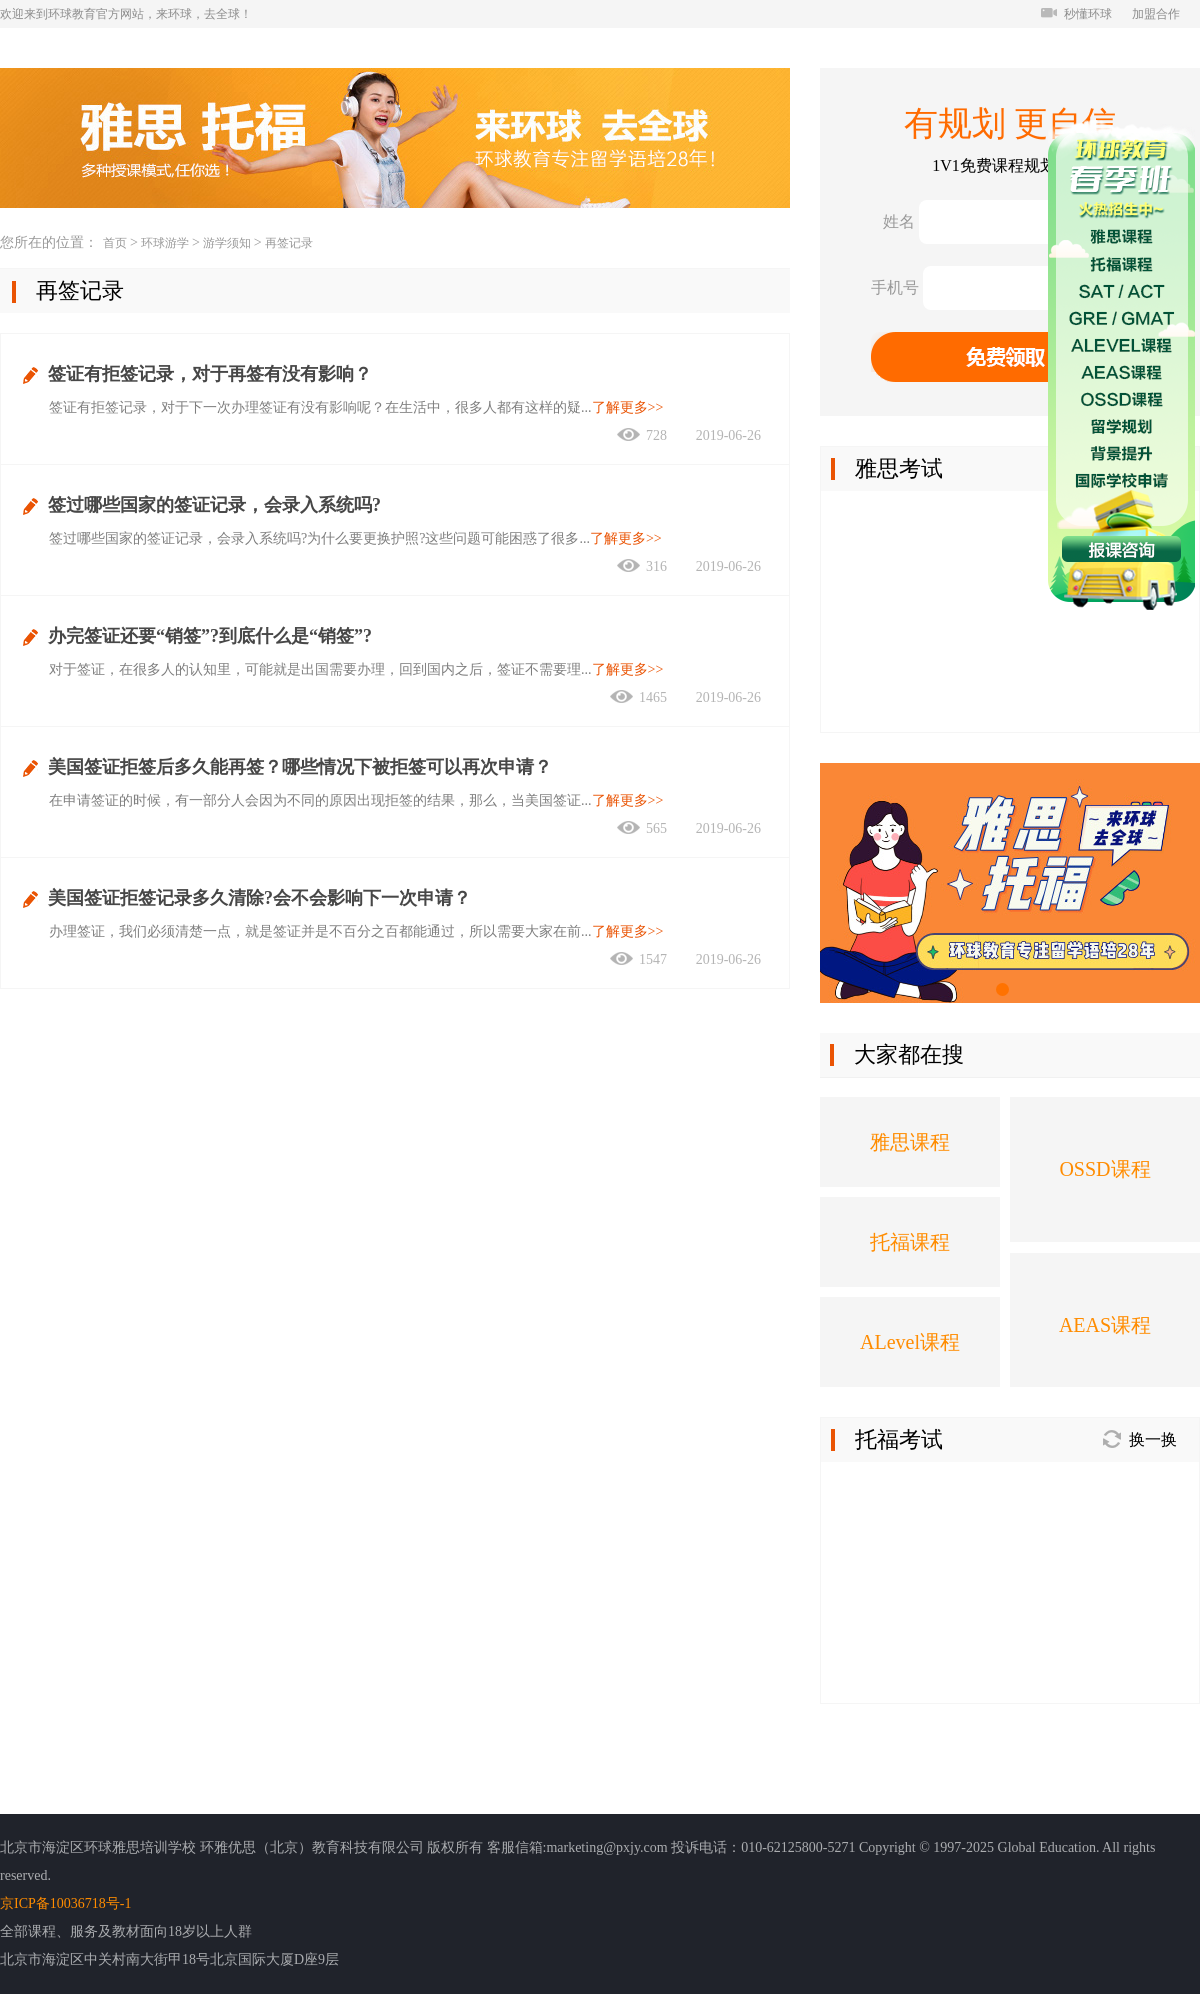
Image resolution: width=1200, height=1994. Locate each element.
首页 (115, 243)
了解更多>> (628, 407)
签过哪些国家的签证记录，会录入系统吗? (214, 505)
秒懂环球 (1076, 14)
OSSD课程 (1104, 1169)
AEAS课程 (1105, 1325)
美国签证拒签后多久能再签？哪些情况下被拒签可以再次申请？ (300, 767)
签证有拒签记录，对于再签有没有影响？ (210, 374)
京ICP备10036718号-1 (65, 1903)
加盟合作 (1156, 14)
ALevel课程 (910, 1342)
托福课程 (910, 1242)
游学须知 (227, 243)
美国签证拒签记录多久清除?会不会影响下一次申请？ (259, 898)
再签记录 (289, 243)
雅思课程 (910, 1142)
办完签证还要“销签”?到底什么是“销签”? (210, 636)
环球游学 (165, 243)
